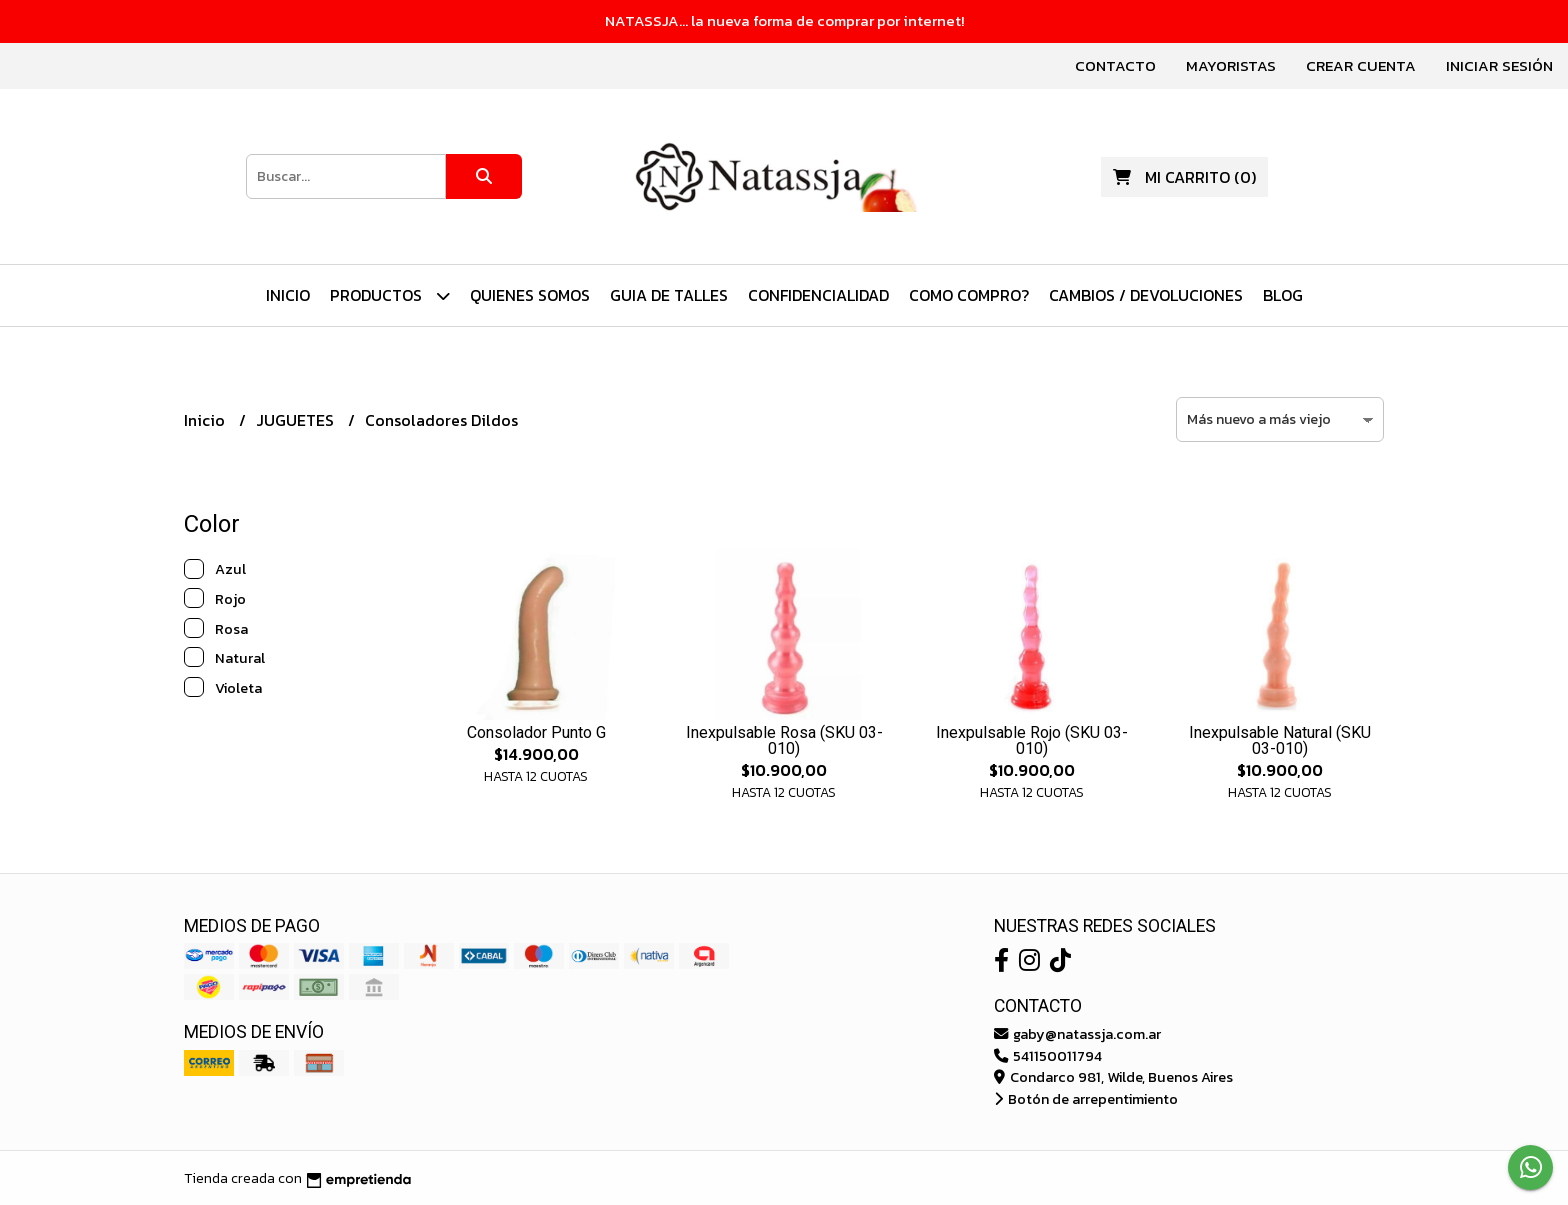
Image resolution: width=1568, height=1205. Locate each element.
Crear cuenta (1361, 65)
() (1184, 177)
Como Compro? (969, 295)
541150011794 (1048, 1056)
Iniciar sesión (1499, 65)
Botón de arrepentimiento (1086, 1099)
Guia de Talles (669, 295)
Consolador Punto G (536, 732)
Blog (1283, 295)
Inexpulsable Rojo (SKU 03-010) (1032, 740)
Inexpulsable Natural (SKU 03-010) (1280, 740)
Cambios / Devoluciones (1146, 295)
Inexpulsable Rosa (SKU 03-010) (784, 740)
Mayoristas (1231, 65)
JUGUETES (297, 420)
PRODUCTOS (390, 295)
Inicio (288, 295)
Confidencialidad (818, 295)
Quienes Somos (530, 295)
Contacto (1115, 65)
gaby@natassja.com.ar (1077, 1034)
